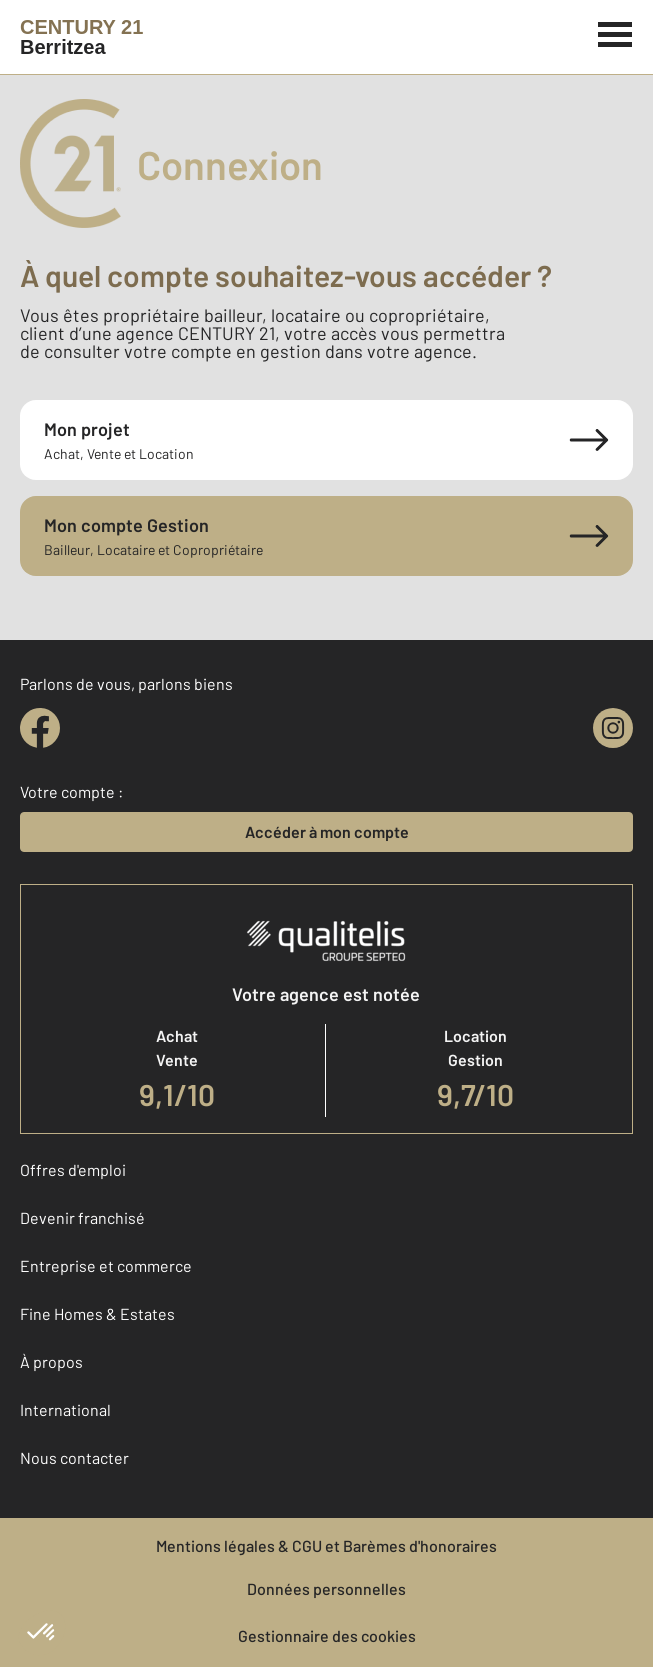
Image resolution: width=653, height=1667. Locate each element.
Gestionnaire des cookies (327, 1635)
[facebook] (40, 728)
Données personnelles (326, 1588)
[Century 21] (81, 37)
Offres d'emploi (73, 1169)
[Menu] (615, 32)
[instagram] (613, 728)
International (65, 1409)
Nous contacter (74, 1457)
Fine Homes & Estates (97, 1313)
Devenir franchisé (82, 1217)
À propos (51, 1361)
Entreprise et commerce (106, 1265)
